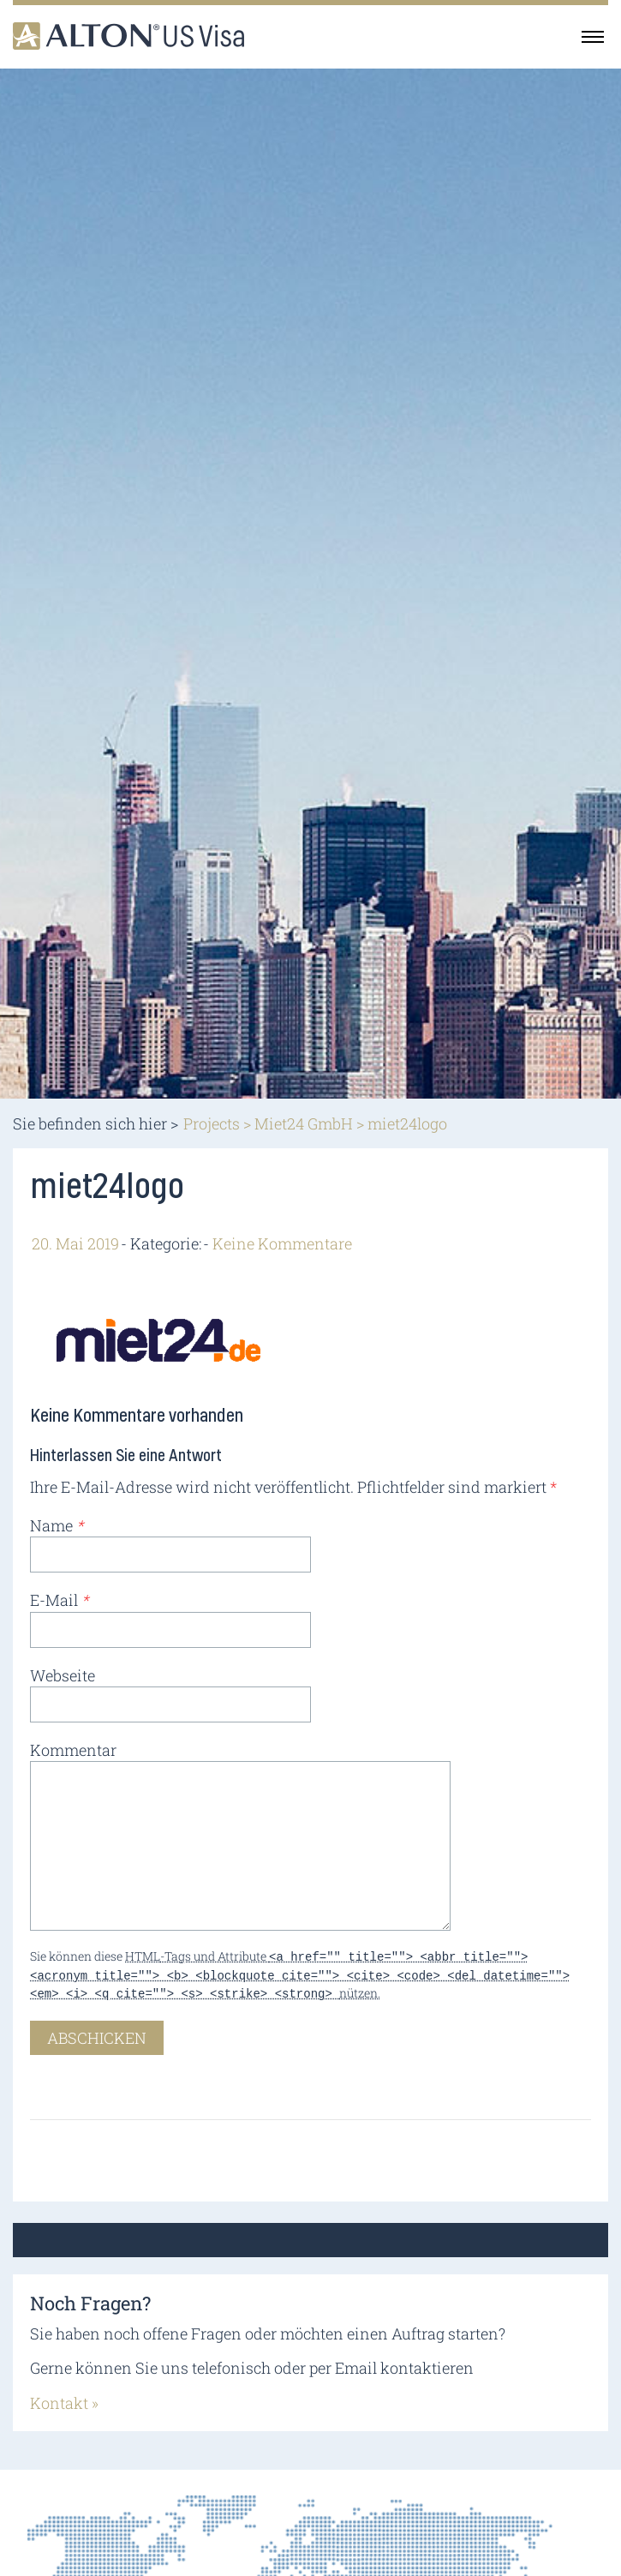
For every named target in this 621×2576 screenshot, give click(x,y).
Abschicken (96, 2032)
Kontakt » (64, 2397)
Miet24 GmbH (303, 1123)
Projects (211, 1123)
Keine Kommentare (282, 1243)
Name (56, 1525)
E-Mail (59, 1600)
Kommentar (73, 1750)
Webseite (62, 1675)
